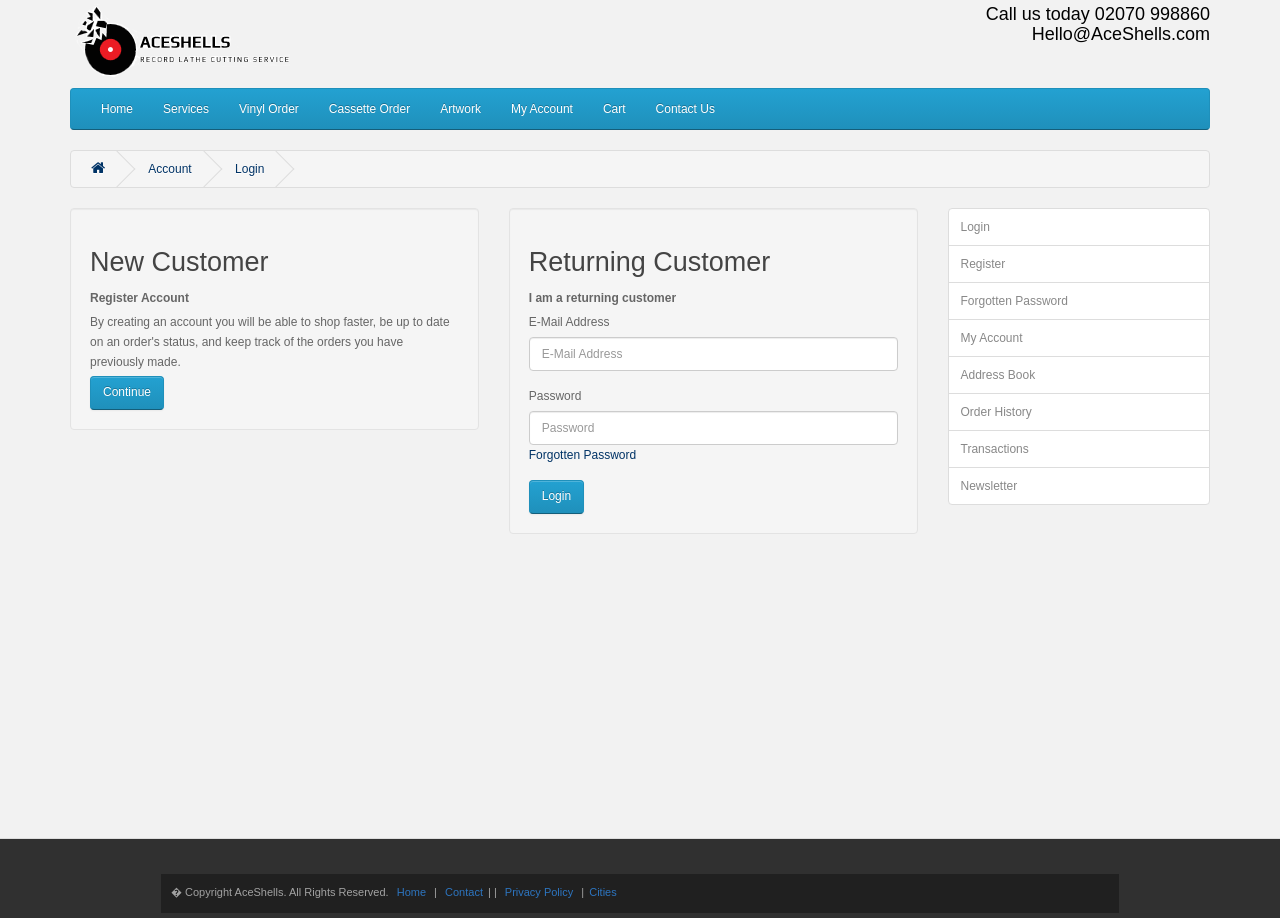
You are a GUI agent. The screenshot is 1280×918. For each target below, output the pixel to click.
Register (983, 264)
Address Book (998, 375)
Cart (614, 109)
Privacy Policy (539, 892)
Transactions (995, 449)
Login (249, 169)
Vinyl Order (269, 109)
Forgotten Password (582, 455)
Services (186, 109)
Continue (127, 392)
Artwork (460, 109)
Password (555, 396)
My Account (542, 109)
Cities (603, 892)
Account (169, 169)
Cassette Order (369, 109)
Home (117, 109)
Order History (996, 412)
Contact (464, 892)
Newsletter (989, 486)
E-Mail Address (569, 322)
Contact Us (685, 109)
